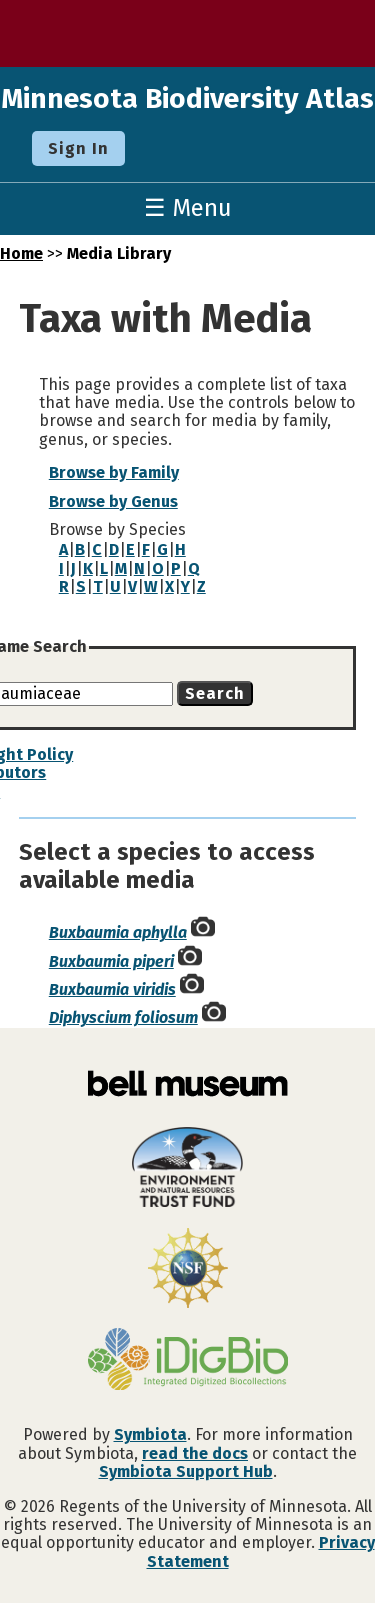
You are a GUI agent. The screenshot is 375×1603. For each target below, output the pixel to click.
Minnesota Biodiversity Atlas (187, 98)
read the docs (195, 1453)
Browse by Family (114, 472)
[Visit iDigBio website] (187, 1361)
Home (21, 253)
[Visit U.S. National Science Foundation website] (187, 1270)
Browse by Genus (113, 501)
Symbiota (150, 1434)
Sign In (78, 148)
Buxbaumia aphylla (118, 932)
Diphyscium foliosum (123, 1017)
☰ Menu (188, 208)
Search (215, 693)
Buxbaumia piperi (111, 961)
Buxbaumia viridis (112, 989)
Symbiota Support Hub (186, 1471)
